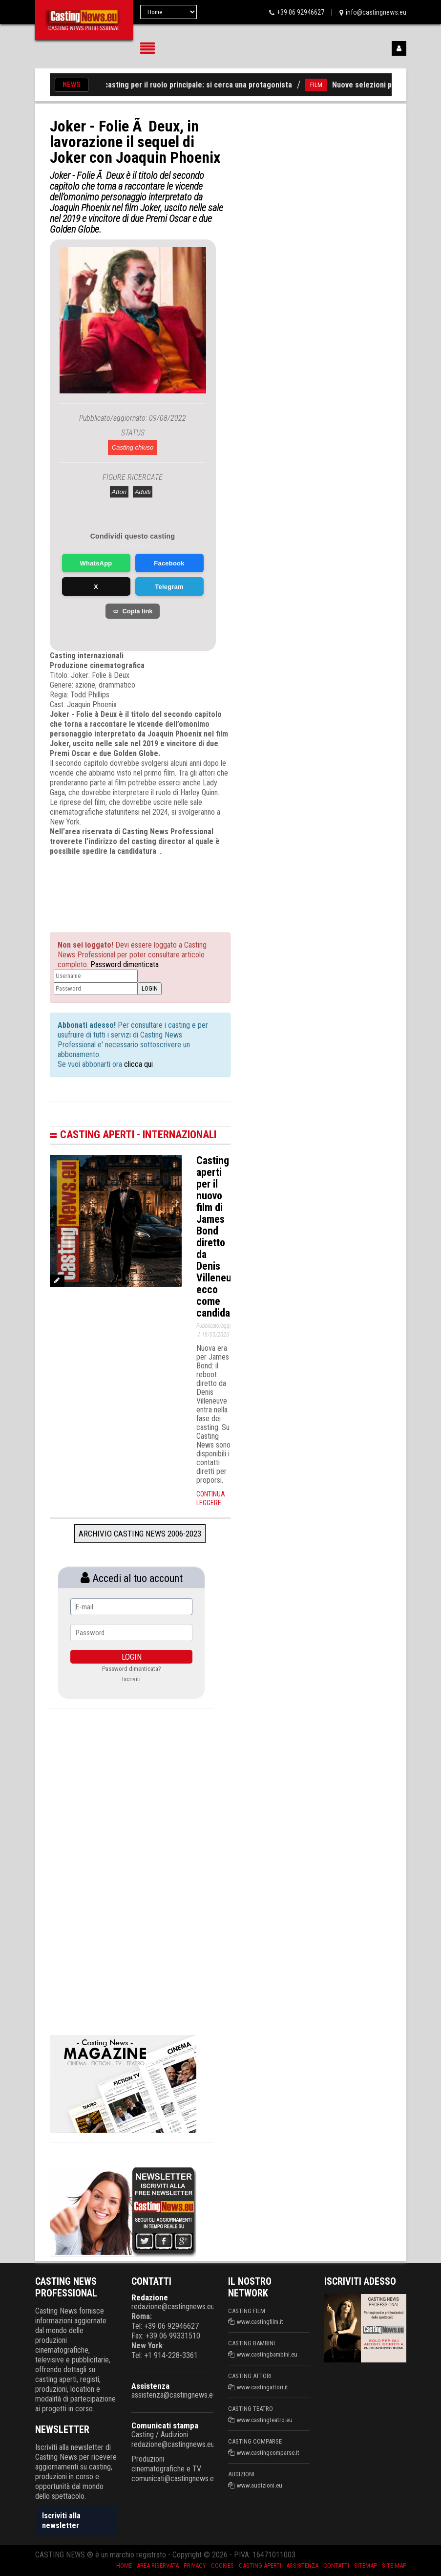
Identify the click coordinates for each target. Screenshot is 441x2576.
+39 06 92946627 (300, 12)
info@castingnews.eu (376, 12)
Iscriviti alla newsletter (61, 2520)
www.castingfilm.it (260, 2321)
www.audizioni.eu (259, 2485)
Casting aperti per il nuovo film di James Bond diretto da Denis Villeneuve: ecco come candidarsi (220, 1236)
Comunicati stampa (164, 2425)
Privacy (195, 2565)
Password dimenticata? (131, 1668)
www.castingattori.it (262, 2387)
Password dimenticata (124, 964)
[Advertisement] (147, 885)
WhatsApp (96, 563)
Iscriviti (131, 1679)
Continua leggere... (211, 1498)
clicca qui (137, 1064)
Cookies (222, 2565)
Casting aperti (260, 2565)
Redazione (149, 2297)
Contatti (336, 2565)
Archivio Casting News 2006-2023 (140, 1533)
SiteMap (365, 2565)
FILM (322, 84)
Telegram (169, 586)
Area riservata (158, 2565)
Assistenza (150, 2386)
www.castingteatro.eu (265, 2420)
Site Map (394, 2565)
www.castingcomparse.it (268, 2452)
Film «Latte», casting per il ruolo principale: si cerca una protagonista (182, 84)
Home (124, 2565)
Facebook (169, 563)
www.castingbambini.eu (267, 2354)
